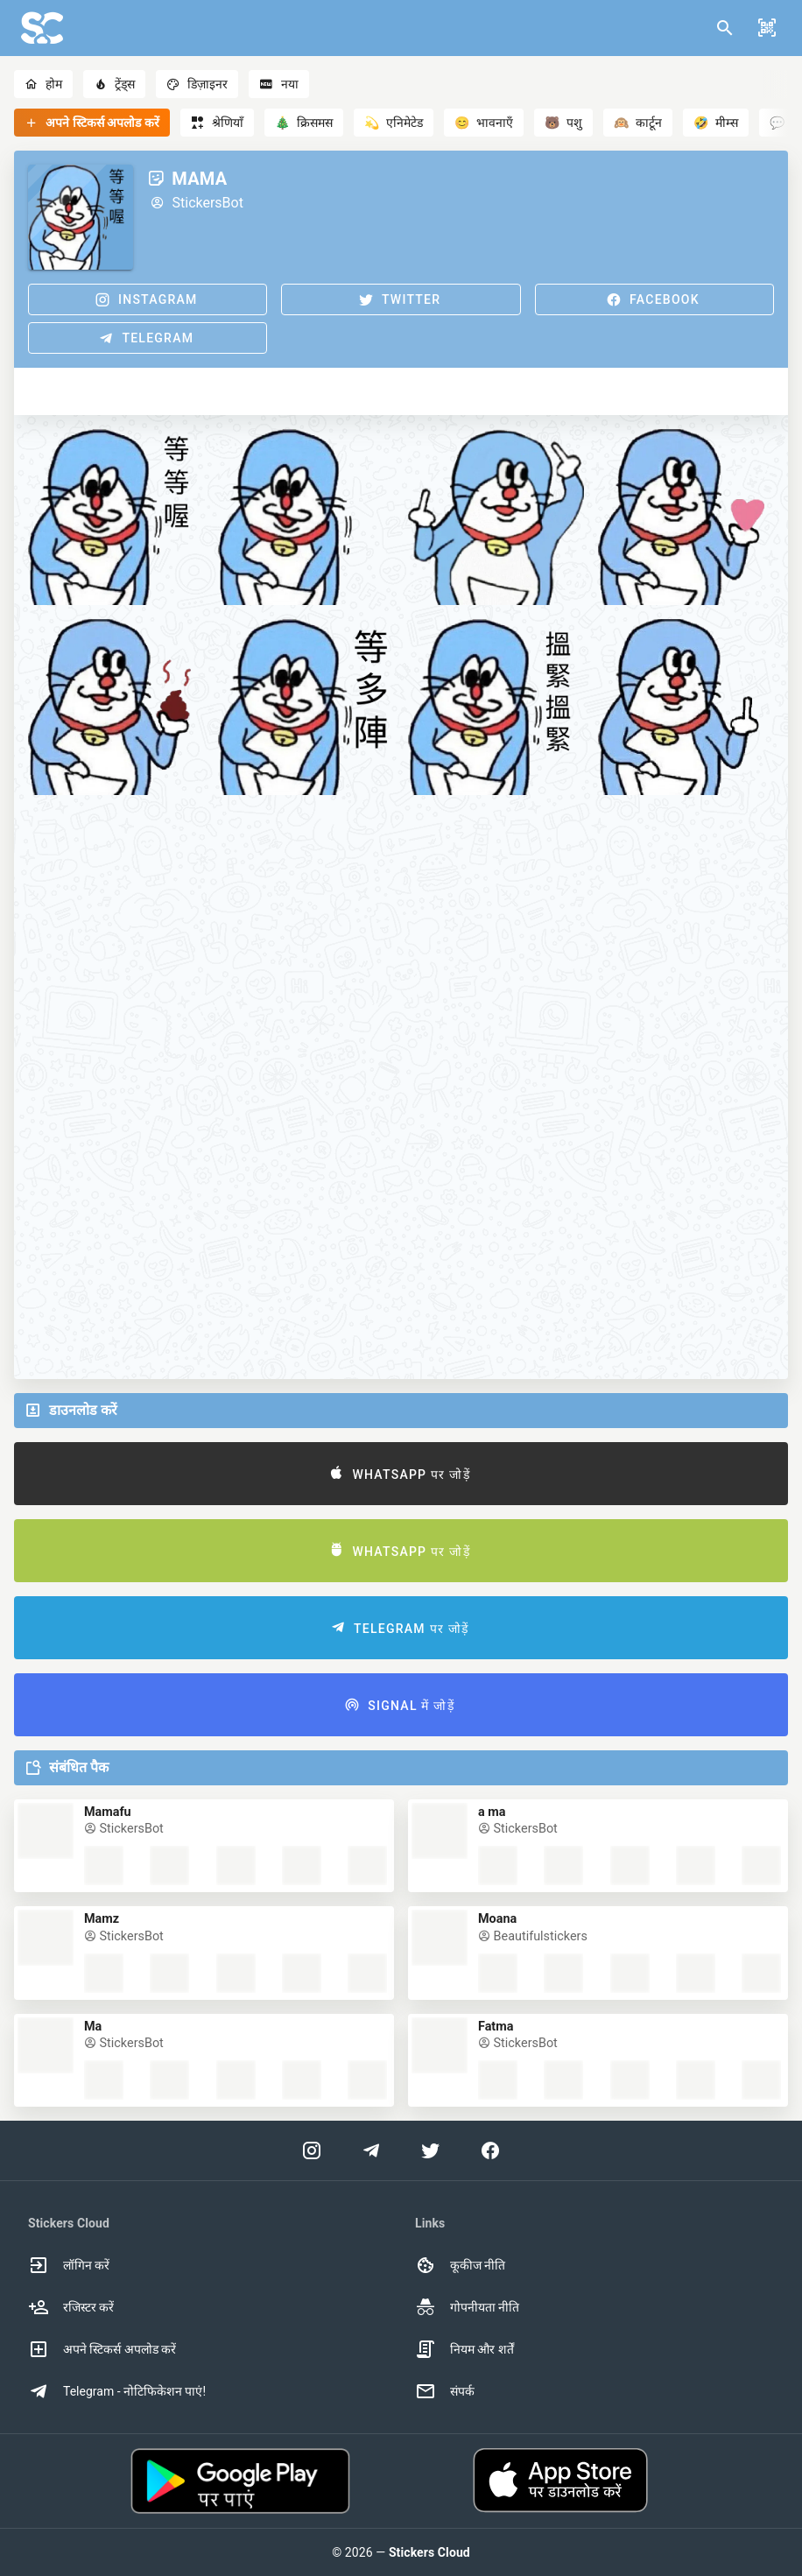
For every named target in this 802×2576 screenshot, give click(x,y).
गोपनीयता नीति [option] (467, 2307)
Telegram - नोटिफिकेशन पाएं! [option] (117, 2391)
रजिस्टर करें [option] (71, 2307)
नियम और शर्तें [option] (464, 2349)
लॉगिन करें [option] (68, 2265)
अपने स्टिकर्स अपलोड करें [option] (102, 2349)
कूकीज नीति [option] (460, 2265)
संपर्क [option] (445, 2391)
